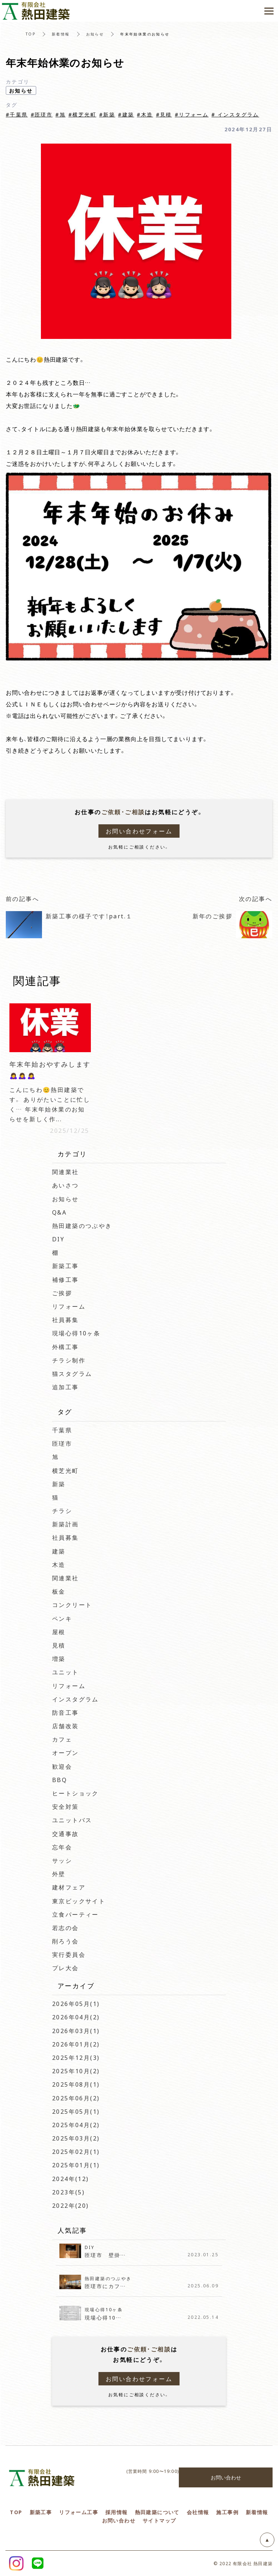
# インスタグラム (235, 114)
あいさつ (65, 1185)
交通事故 (65, 1833)
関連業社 (65, 1171)
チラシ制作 (68, 1360)
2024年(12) (70, 2178)
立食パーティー (75, 1914)
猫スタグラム (72, 1373)
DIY (58, 1238)
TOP (30, 34)
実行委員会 (68, 1954)
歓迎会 (62, 1766)
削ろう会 (65, 1941)
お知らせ (95, 34)
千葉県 (62, 1429)
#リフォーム (191, 114)
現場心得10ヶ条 (76, 1333)
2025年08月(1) (76, 2084)
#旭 (60, 114)
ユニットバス (72, 1819)
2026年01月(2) (76, 2044)
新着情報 (61, 34)
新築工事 (65, 1265)
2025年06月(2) (76, 2097)
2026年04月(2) (76, 2016)
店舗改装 (65, 1725)
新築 (59, 1483)
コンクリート (72, 1604)
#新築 (107, 114)
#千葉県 (17, 114)
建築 (59, 1551)
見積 (59, 1645)
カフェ (62, 1739)
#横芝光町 (82, 114)
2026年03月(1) (76, 2030)
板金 (59, 1591)
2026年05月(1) (76, 2003)
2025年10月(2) (76, 2070)
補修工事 (65, 1279)
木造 (59, 1564)
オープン (65, 1752)
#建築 (126, 114)
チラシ (62, 1510)
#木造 (145, 114)
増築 (59, 1658)
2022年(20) (70, 2205)
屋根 (59, 1631)
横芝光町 (65, 1470)
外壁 (59, 1873)
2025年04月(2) (76, 2124)
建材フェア (72, 1887)
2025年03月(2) (76, 2138)
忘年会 (62, 1846)
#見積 (164, 114)
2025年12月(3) (76, 2057)
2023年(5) (68, 2192)
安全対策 (65, 1806)
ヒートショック (75, 1793)
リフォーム (68, 1306)
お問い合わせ (226, 2477)
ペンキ (62, 1618)
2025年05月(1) (76, 2111)
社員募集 (65, 1319)
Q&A (59, 1212)
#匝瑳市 (42, 114)
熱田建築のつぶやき (82, 1225)
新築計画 (65, 1523)
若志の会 (65, 1927)
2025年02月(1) (76, 2151)
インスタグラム (75, 1699)
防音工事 (65, 1712)
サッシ (62, 1860)
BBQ (59, 1779)
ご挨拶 (62, 1292)
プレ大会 (65, 1967)
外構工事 (65, 1346)
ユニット (65, 1671)
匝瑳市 (62, 1443)
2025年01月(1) (76, 2164)
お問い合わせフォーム (139, 830)
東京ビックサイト (82, 1900)
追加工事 (65, 1386)
